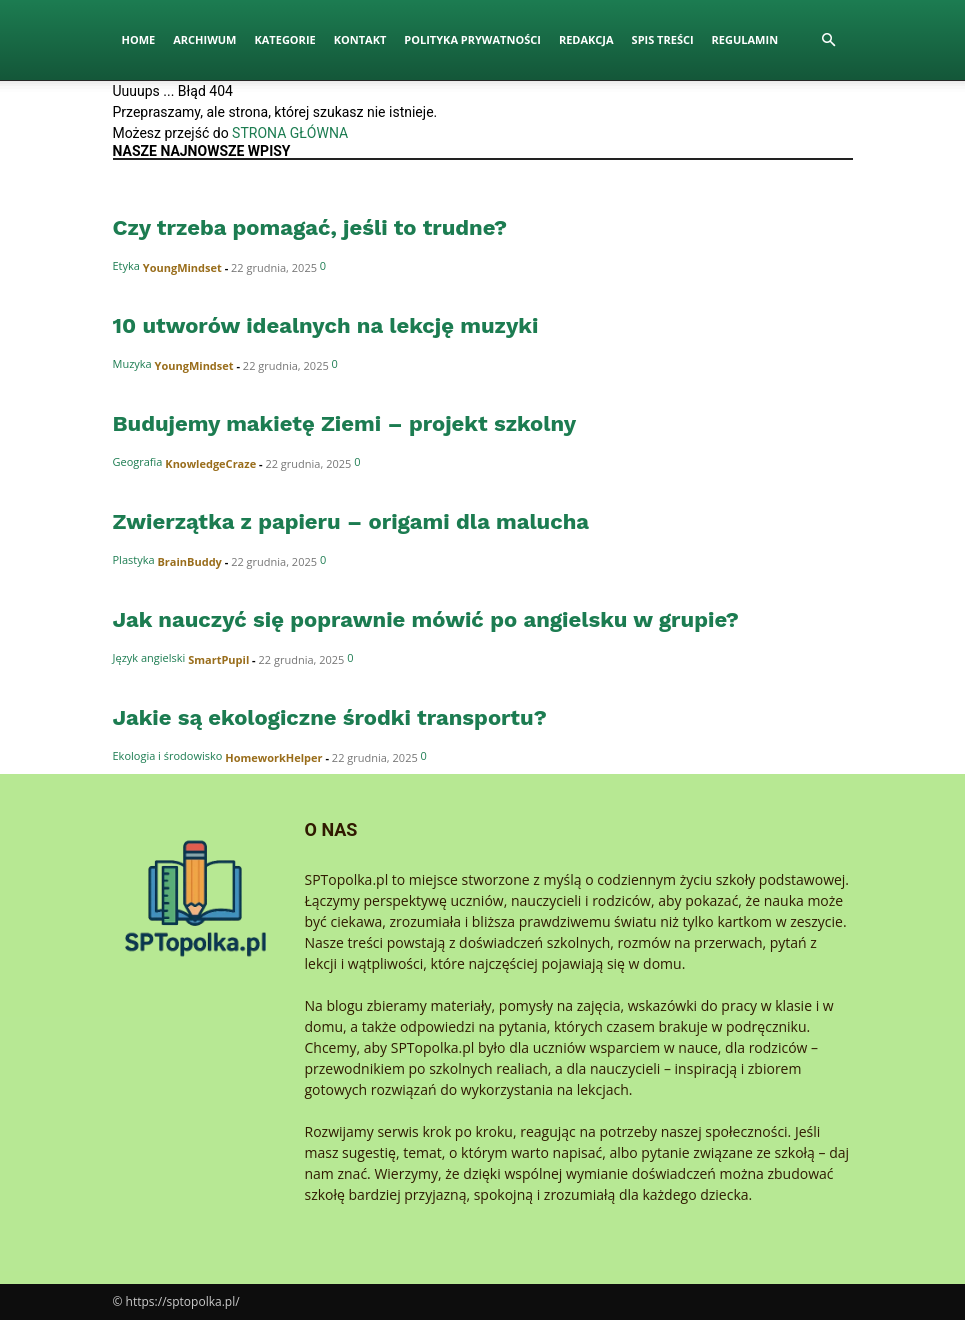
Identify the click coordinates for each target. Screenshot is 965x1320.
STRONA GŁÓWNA (290, 133)
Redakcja (586, 39)
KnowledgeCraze (210, 463)
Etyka (126, 265)
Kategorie (284, 39)
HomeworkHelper (273, 757)
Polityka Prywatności (472, 39)
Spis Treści (663, 39)
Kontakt (360, 39)
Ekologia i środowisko (168, 755)
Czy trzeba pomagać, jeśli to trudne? (310, 227)
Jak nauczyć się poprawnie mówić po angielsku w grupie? (426, 619)
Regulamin (745, 39)
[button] (829, 40)
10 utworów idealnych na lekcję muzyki (326, 325)
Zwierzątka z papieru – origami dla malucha (351, 521)
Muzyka (132, 363)
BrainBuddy (189, 561)
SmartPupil (218, 659)
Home (139, 39)
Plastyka (134, 559)
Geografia (138, 461)
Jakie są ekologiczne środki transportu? (330, 717)
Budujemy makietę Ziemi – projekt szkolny (345, 423)
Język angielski (149, 657)
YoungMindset (182, 267)
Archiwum (204, 39)
